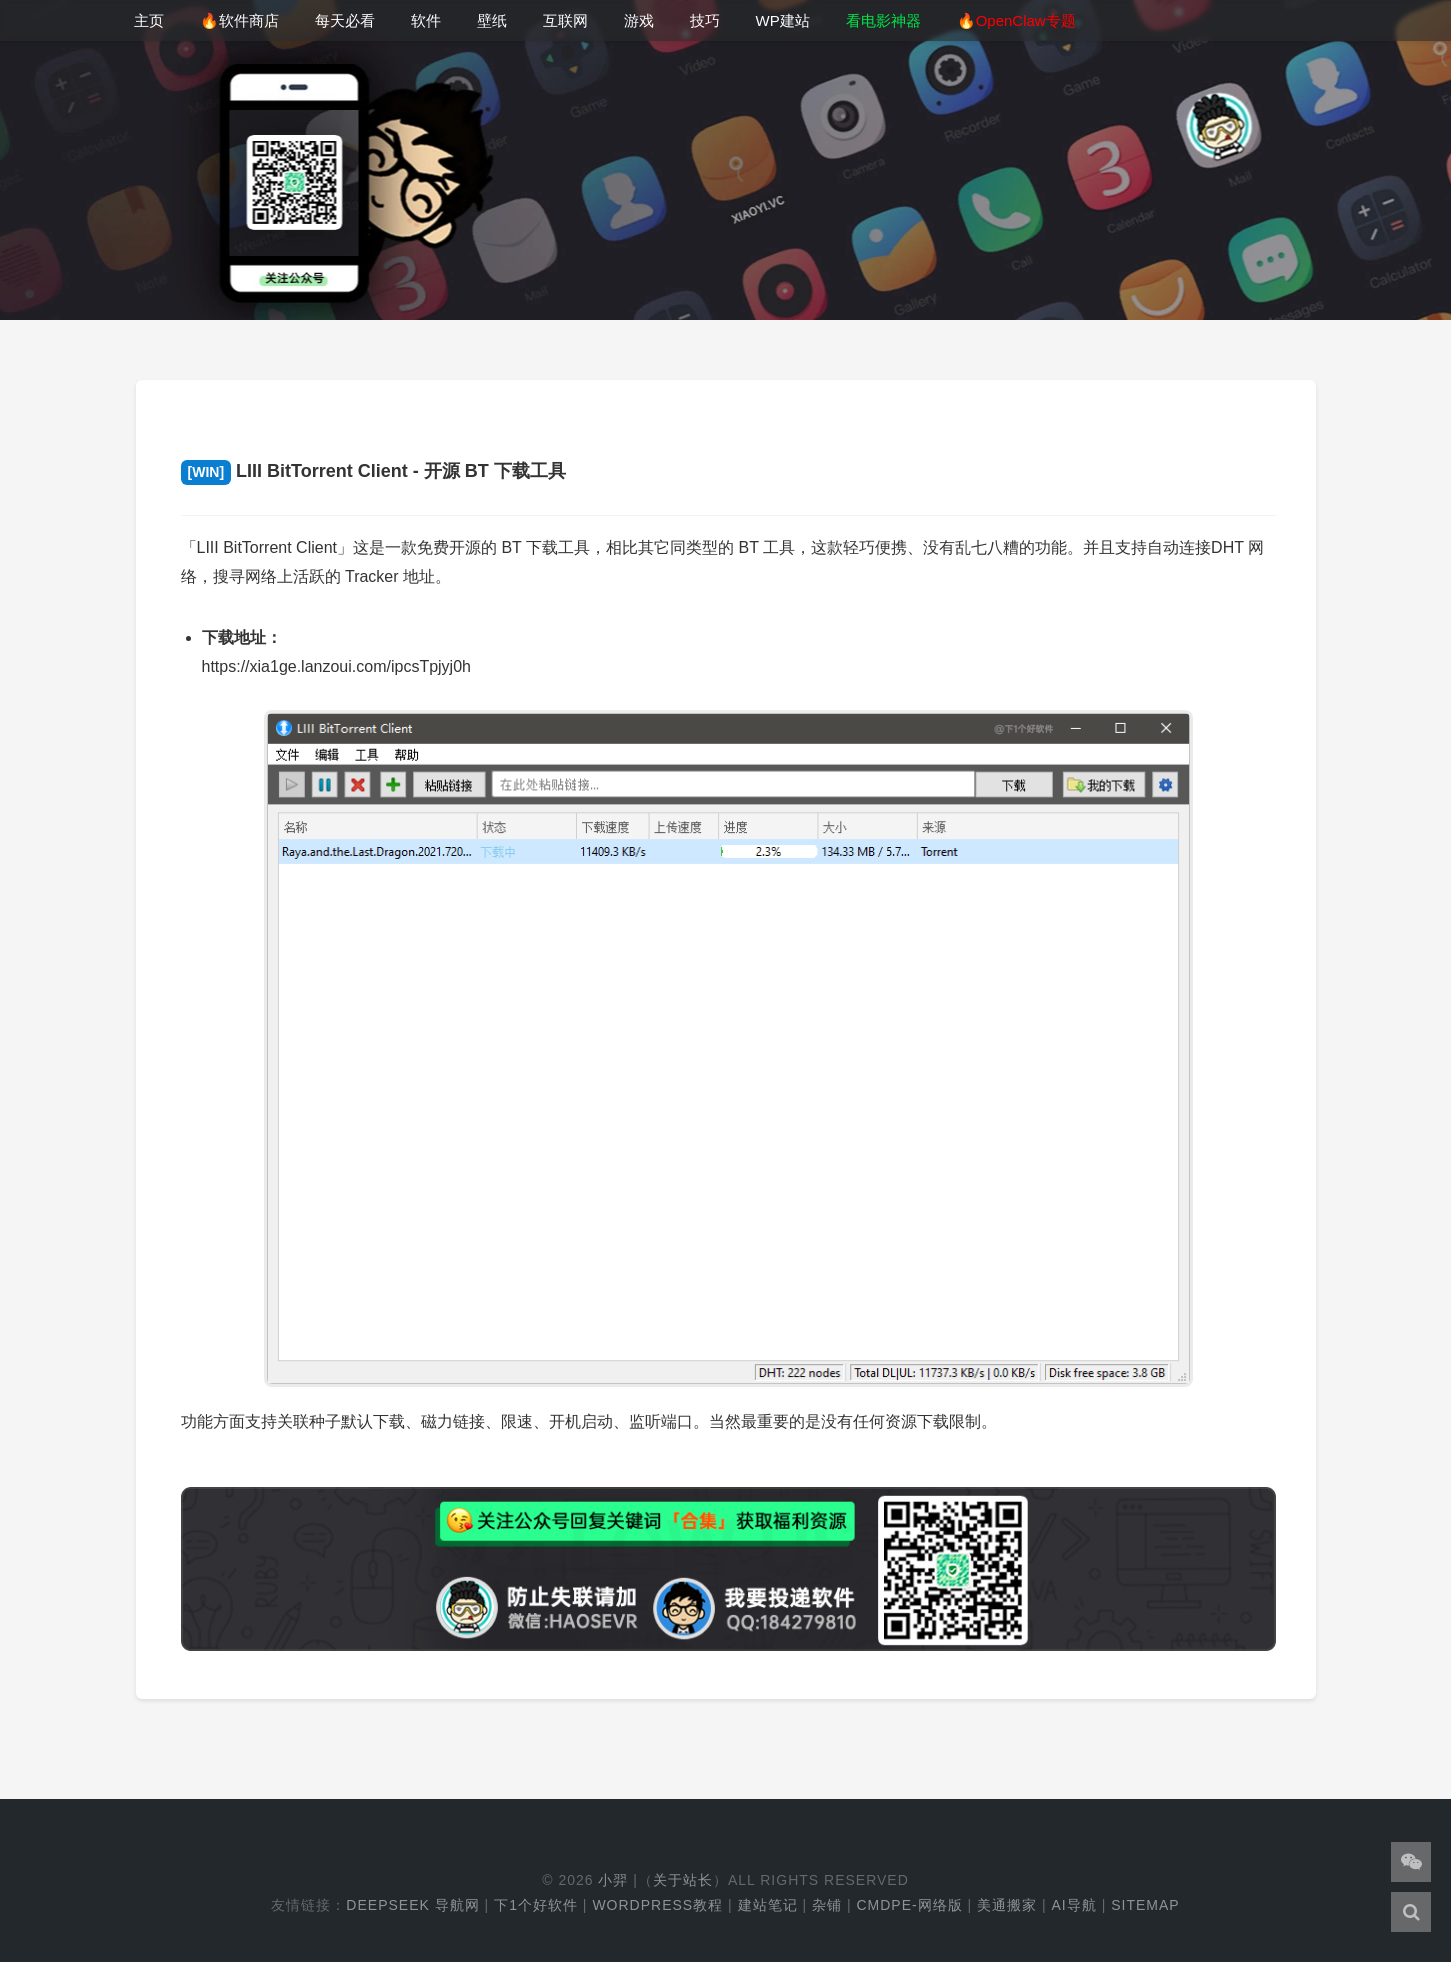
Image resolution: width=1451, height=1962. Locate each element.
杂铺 (827, 1905)
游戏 (639, 20)
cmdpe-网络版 (909, 1905)
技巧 (705, 20)
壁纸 (492, 20)
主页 (149, 20)
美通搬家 (1007, 1905)
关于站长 (683, 1880)
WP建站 (783, 20)
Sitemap (1145, 1905)
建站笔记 (768, 1905)
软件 (426, 20)
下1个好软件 (536, 1905)
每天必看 (345, 20)
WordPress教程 (657, 1905)
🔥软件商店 (239, 20)
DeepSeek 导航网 (412, 1905)
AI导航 (1074, 1905)
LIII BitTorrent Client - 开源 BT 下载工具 (373, 471)
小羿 (613, 1880)
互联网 (565, 20)
